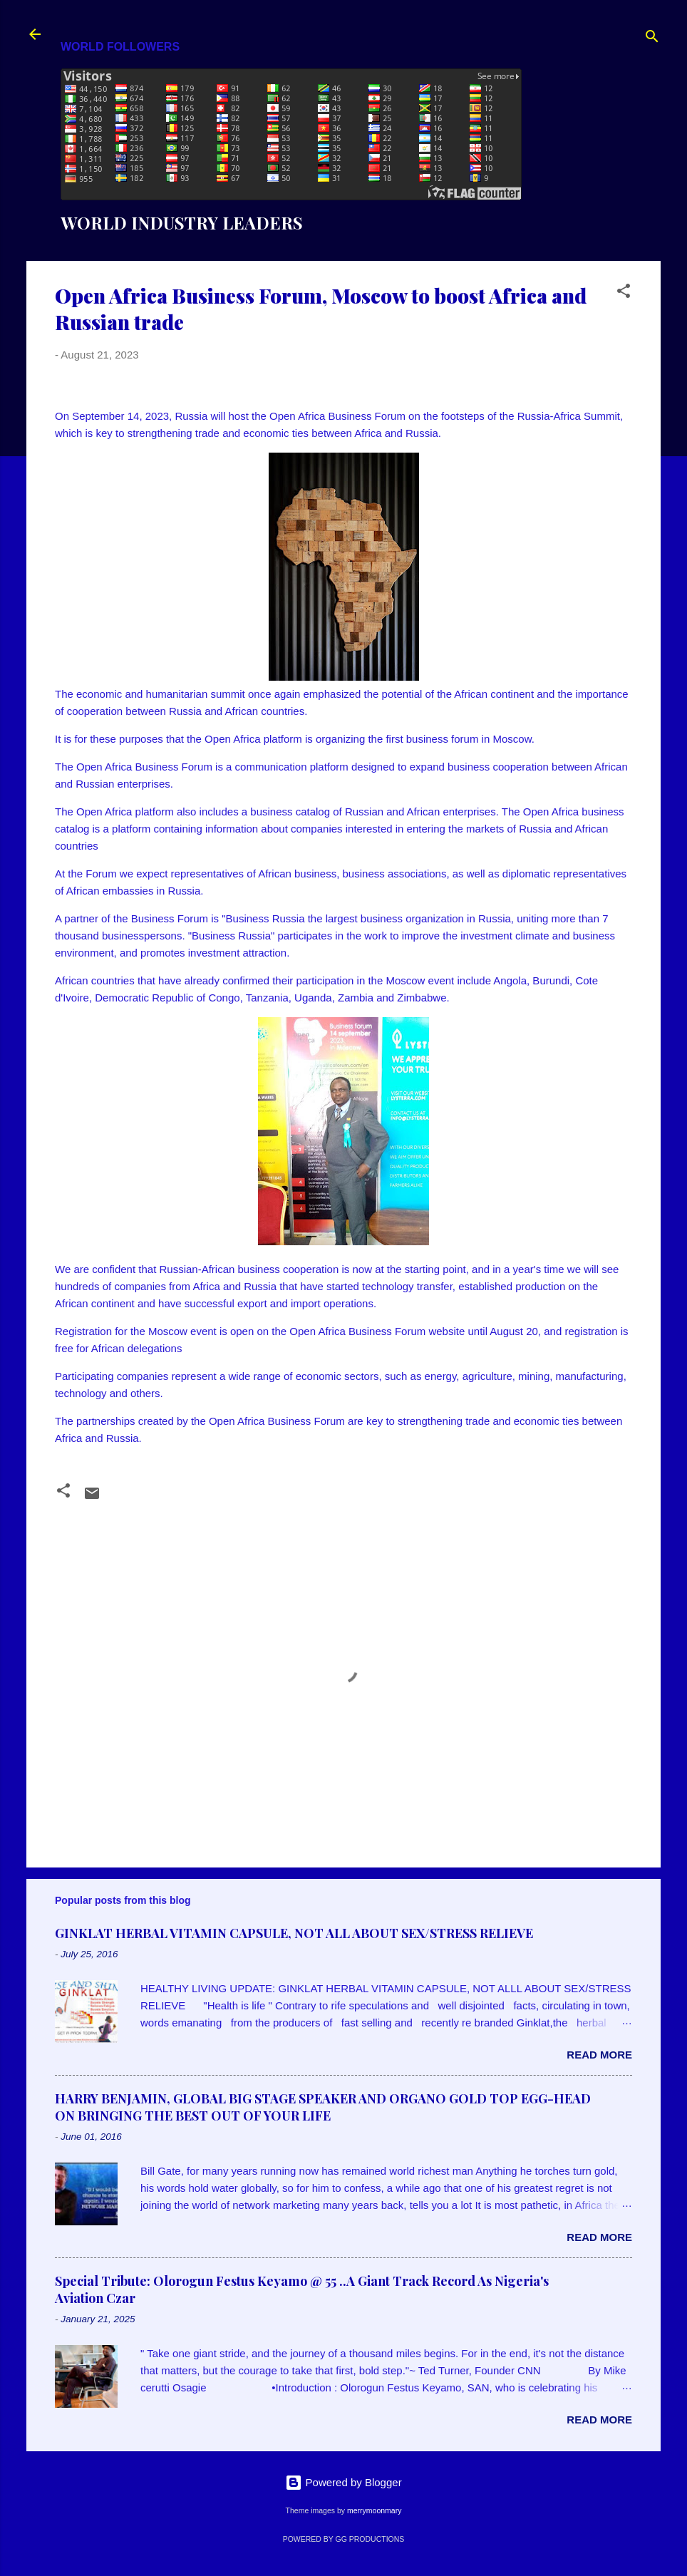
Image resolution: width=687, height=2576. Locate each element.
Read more (599, 2055)
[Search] (652, 39)
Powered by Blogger (343, 2482)
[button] (623, 293)
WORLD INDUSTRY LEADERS (182, 222)
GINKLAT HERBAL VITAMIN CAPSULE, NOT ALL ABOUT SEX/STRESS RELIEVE (294, 1933)
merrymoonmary (374, 2510)
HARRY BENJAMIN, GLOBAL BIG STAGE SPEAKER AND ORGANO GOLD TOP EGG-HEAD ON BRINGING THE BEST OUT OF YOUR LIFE (323, 2107)
